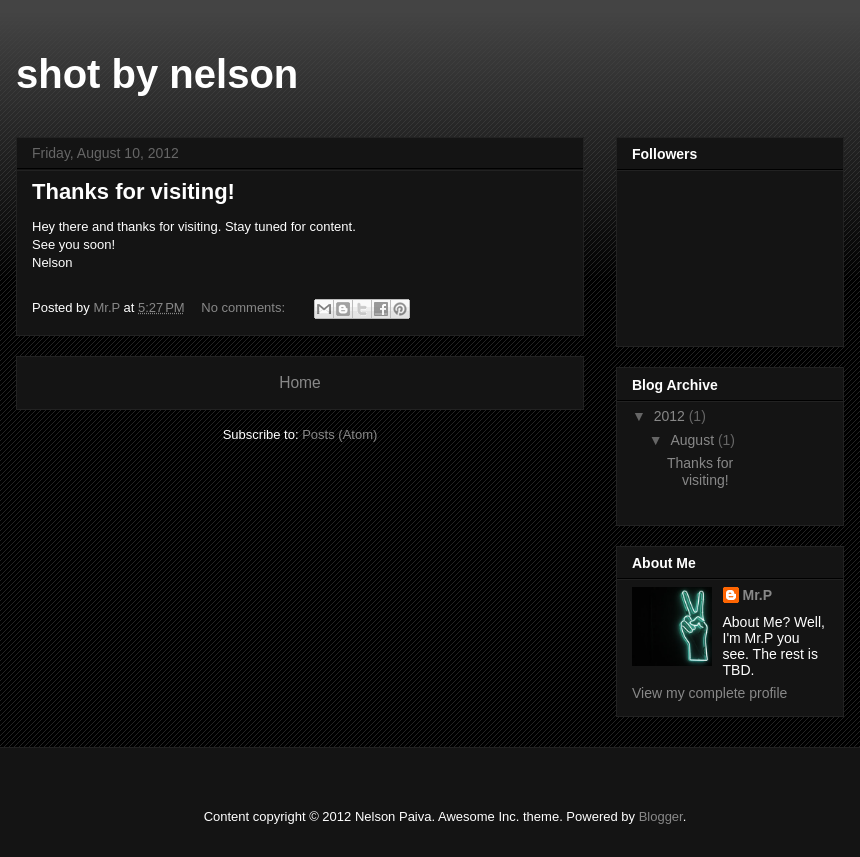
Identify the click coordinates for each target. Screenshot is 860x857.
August (693, 440)
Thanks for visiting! (133, 191)
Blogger (661, 816)
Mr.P (758, 595)
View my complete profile (709, 693)
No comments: (244, 307)
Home (300, 382)
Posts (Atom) (339, 434)
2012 (671, 416)
